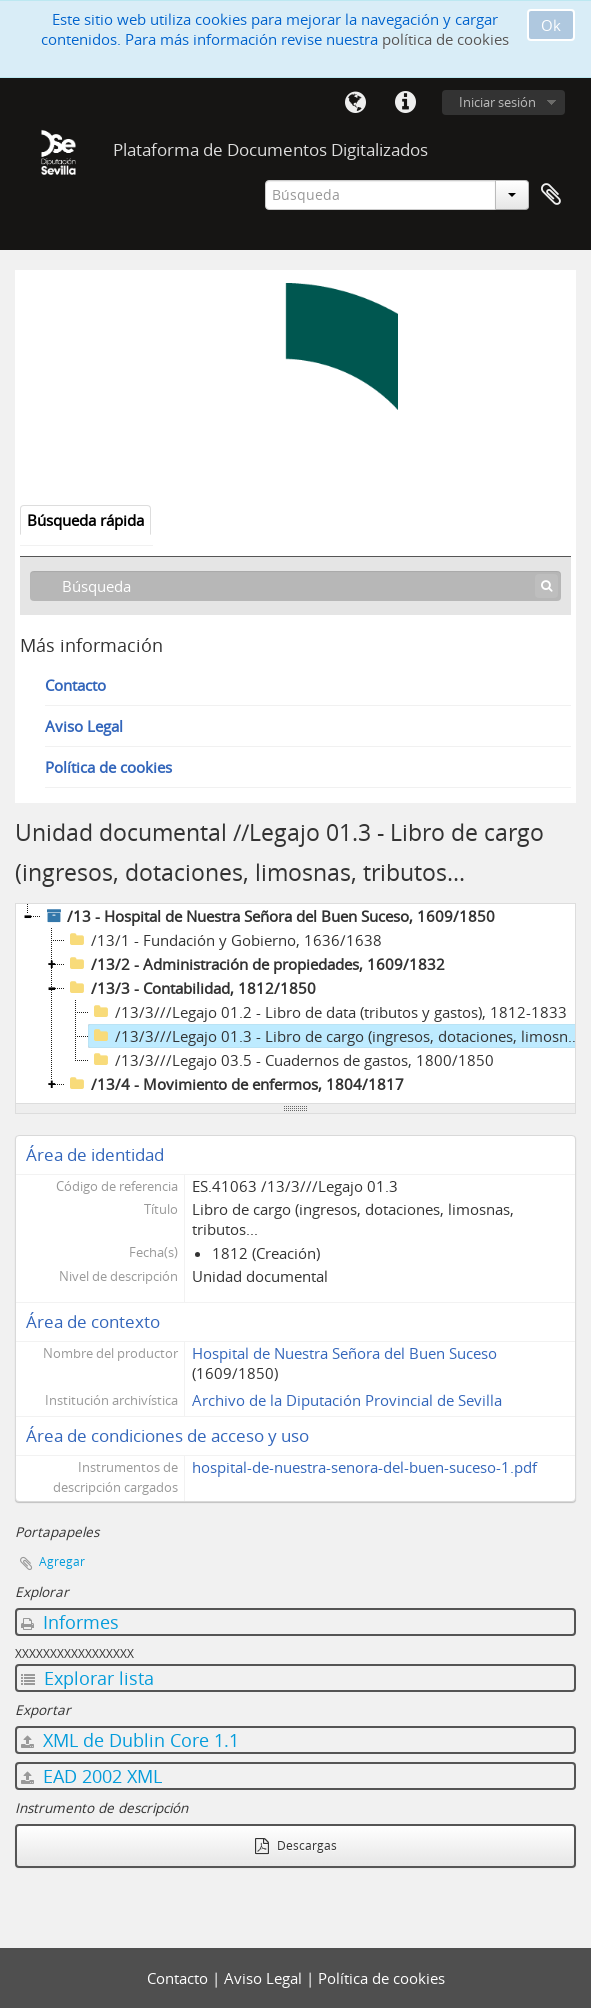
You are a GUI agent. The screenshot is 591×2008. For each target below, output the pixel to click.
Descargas (296, 1845)
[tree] (295, 1004)
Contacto (75, 685)
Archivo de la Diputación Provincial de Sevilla (347, 1400)
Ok (551, 25)
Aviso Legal (84, 726)
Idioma (355, 103)
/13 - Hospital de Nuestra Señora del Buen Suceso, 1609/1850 (268, 916)
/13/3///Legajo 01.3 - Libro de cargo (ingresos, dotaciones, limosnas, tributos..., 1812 (337, 1036)
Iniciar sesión (497, 102)
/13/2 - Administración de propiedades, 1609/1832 (255, 964)
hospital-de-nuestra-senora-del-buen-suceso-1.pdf (364, 1467)
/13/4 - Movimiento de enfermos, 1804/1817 (234, 1084)
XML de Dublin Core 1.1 (130, 1740)
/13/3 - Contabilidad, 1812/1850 (190, 988)
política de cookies (445, 39)
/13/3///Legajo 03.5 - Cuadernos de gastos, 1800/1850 (291, 1060)
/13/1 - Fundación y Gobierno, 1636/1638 (223, 940)
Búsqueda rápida (85, 520)
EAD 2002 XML (91, 1776)
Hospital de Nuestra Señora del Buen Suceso (344, 1353)
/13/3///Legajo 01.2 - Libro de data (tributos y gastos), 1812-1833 (328, 1012)
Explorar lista (87, 1678)
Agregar (62, 1561)
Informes (70, 1622)
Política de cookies (108, 767)
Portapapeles (551, 195)
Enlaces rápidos (405, 103)
